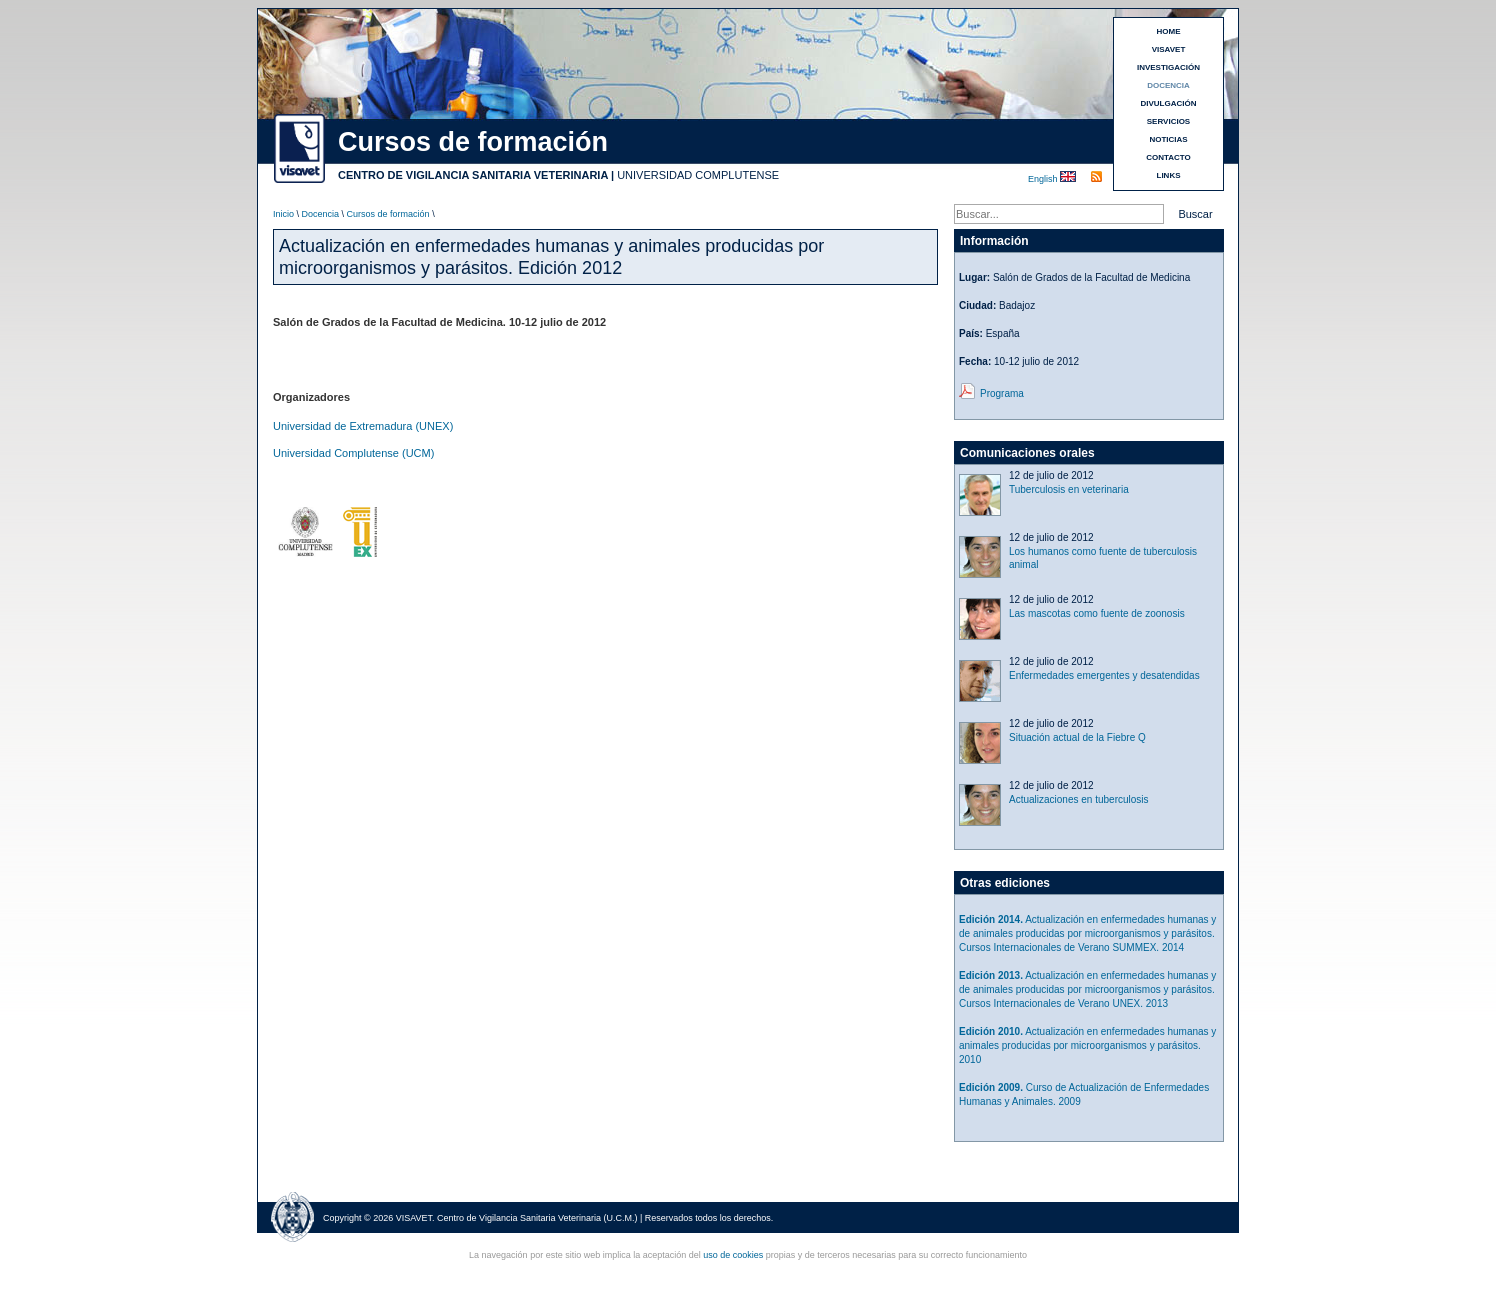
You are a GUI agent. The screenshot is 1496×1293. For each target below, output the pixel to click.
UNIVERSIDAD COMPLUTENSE (698, 175)
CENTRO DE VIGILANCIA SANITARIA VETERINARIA (473, 175)
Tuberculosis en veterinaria (1069, 489)
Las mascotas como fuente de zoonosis (1097, 613)
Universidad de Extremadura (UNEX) (363, 426)
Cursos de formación (388, 214)
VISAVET (1169, 49)
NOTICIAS (1168, 139)
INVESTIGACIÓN (1168, 67)
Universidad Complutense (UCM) (353, 453)
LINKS (1169, 175)
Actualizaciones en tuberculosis (1079, 799)
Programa (1002, 393)
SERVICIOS (1168, 121)
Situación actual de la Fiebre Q (1077, 737)
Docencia (321, 214)
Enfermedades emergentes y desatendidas (1104, 675)
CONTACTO (1168, 157)
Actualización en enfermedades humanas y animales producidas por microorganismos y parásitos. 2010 (1087, 1045)
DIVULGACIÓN (1169, 103)
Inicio (283, 214)
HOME (1169, 31)
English (1044, 179)
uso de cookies (733, 1255)
